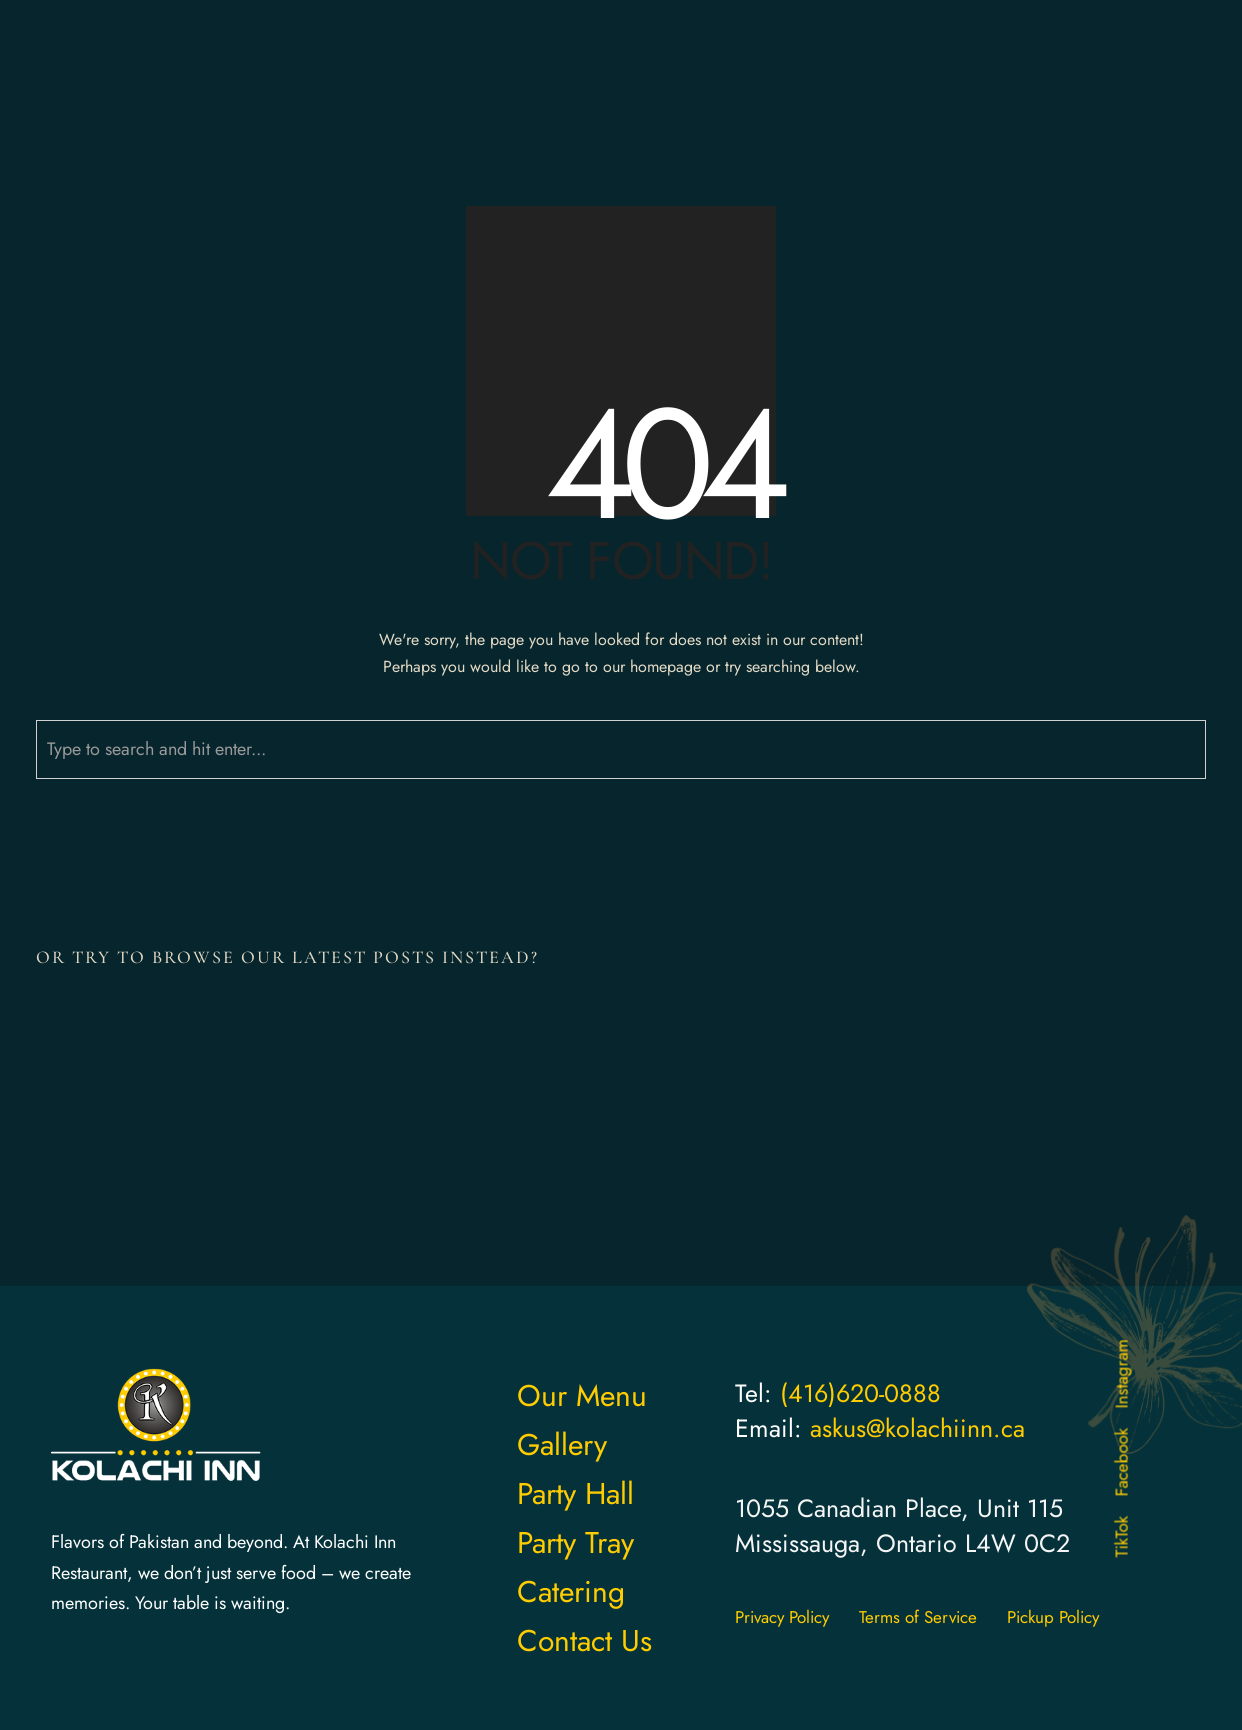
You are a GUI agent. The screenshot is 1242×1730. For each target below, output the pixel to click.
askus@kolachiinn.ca (917, 1428)
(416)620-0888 (860, 1393)
